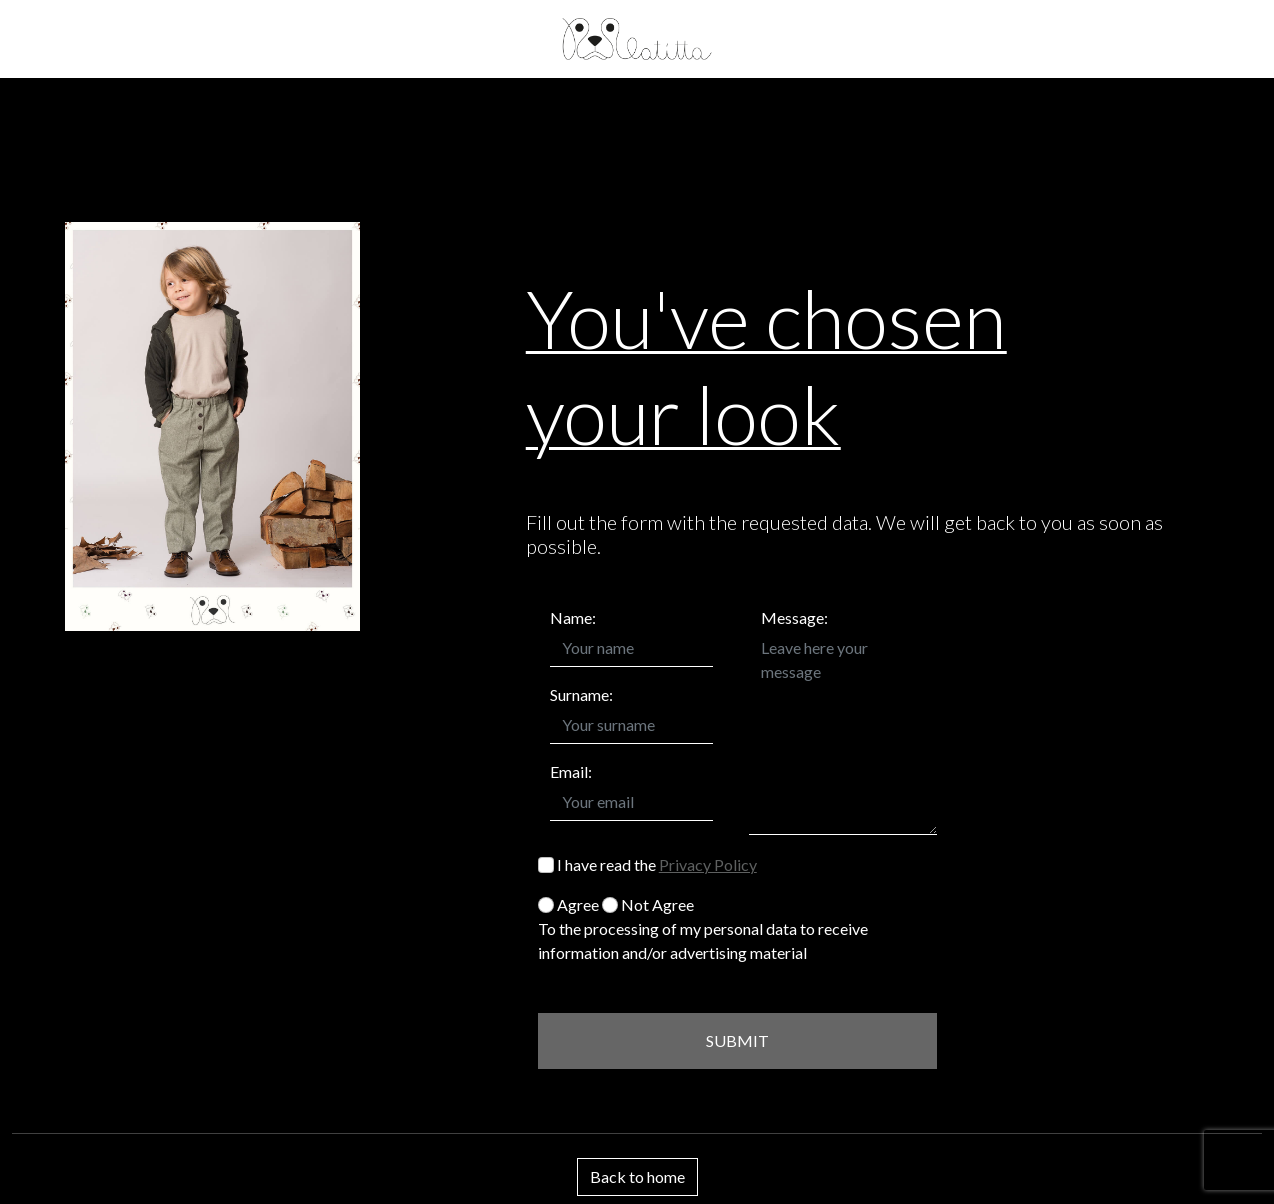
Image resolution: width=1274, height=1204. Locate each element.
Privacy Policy (708, 864)
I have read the (647, 864)
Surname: (581, 694)
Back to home (637, 1176)
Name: (573, 617)
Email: (571, 771)
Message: (794, 617)
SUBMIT (737, 1040)
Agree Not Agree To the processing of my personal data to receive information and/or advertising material (703, 928)
